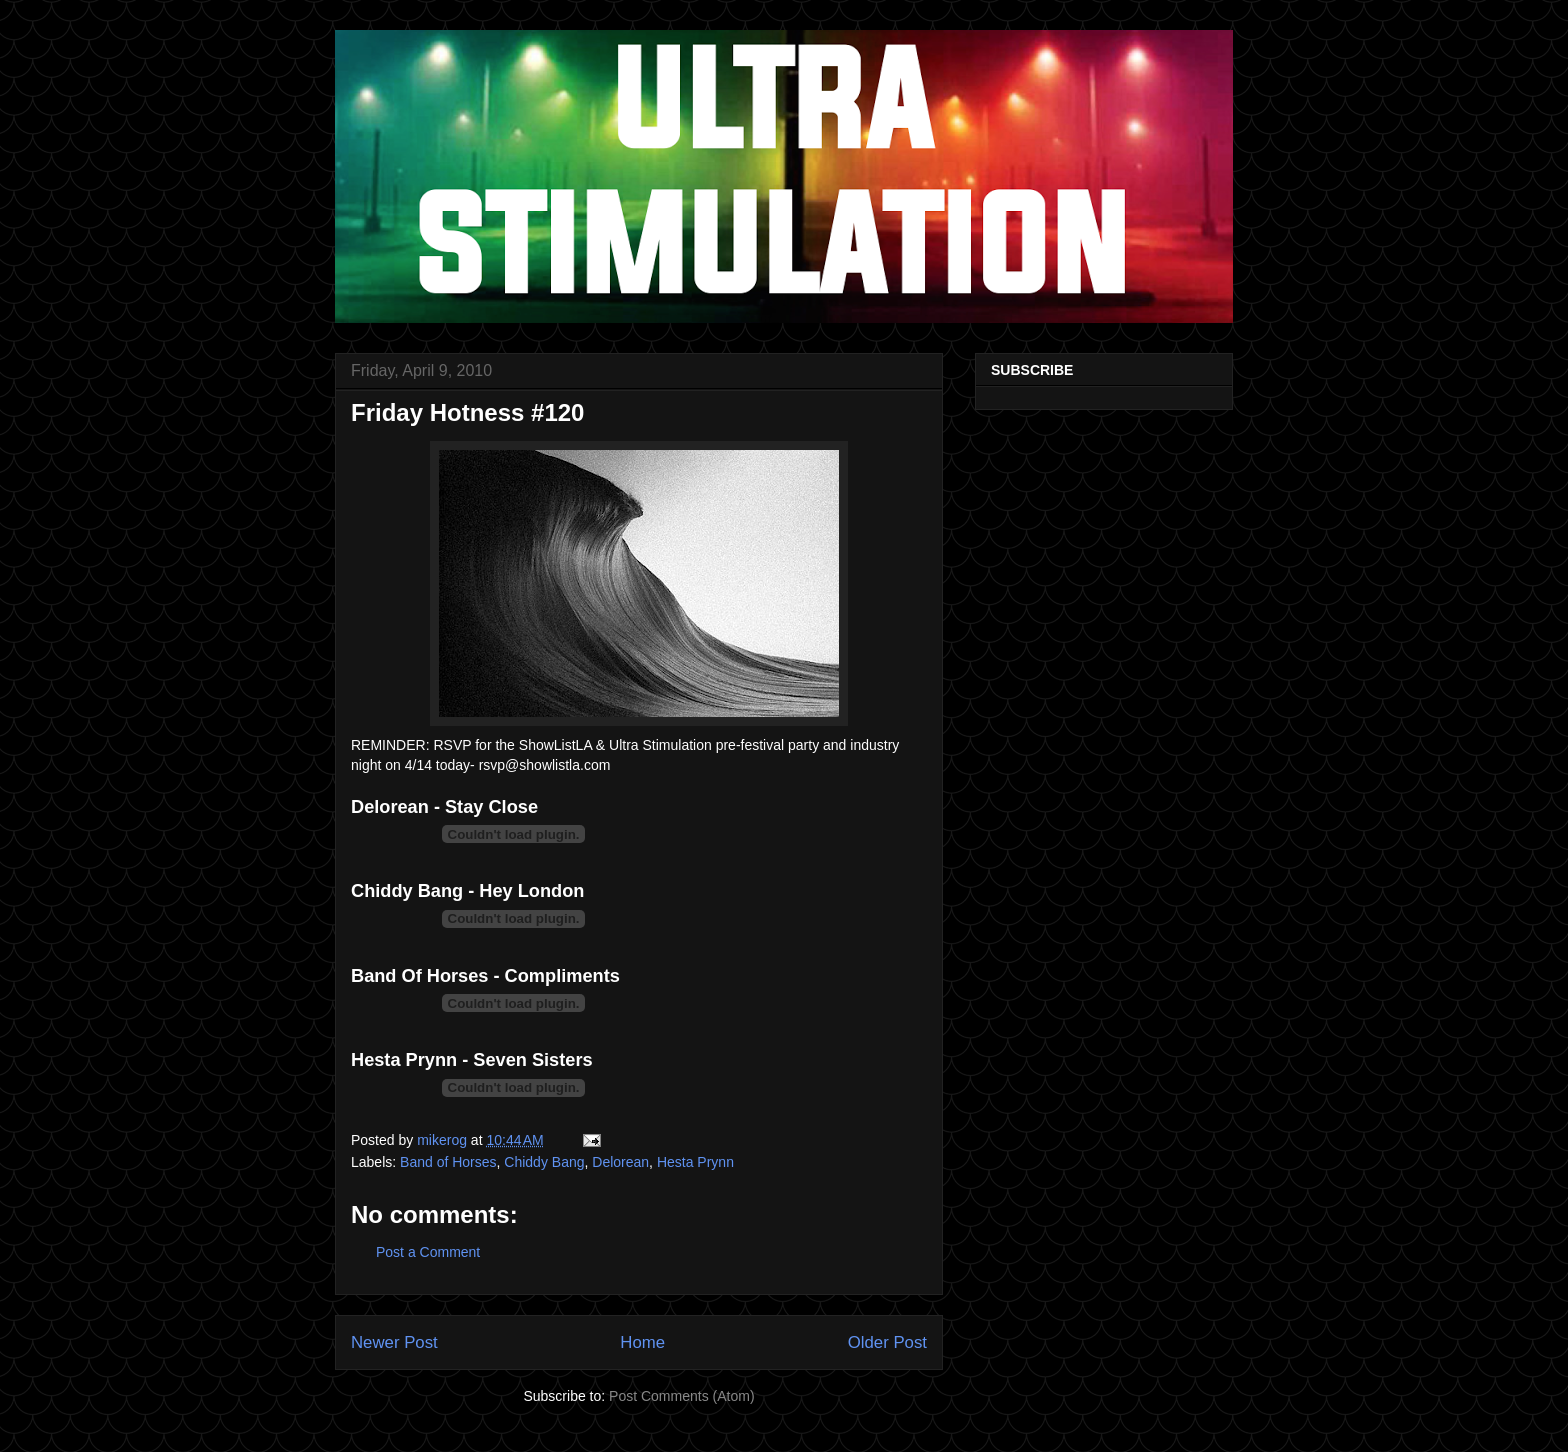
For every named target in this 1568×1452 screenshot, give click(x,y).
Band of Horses (448, 1162)
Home (642, 1342)
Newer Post (394, 1342)
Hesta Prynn (695, 1162)
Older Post (887, 1342)
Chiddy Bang (544, 1162)
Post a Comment (428, 1252)
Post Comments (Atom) (681, 1396)
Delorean (620, 1162)
